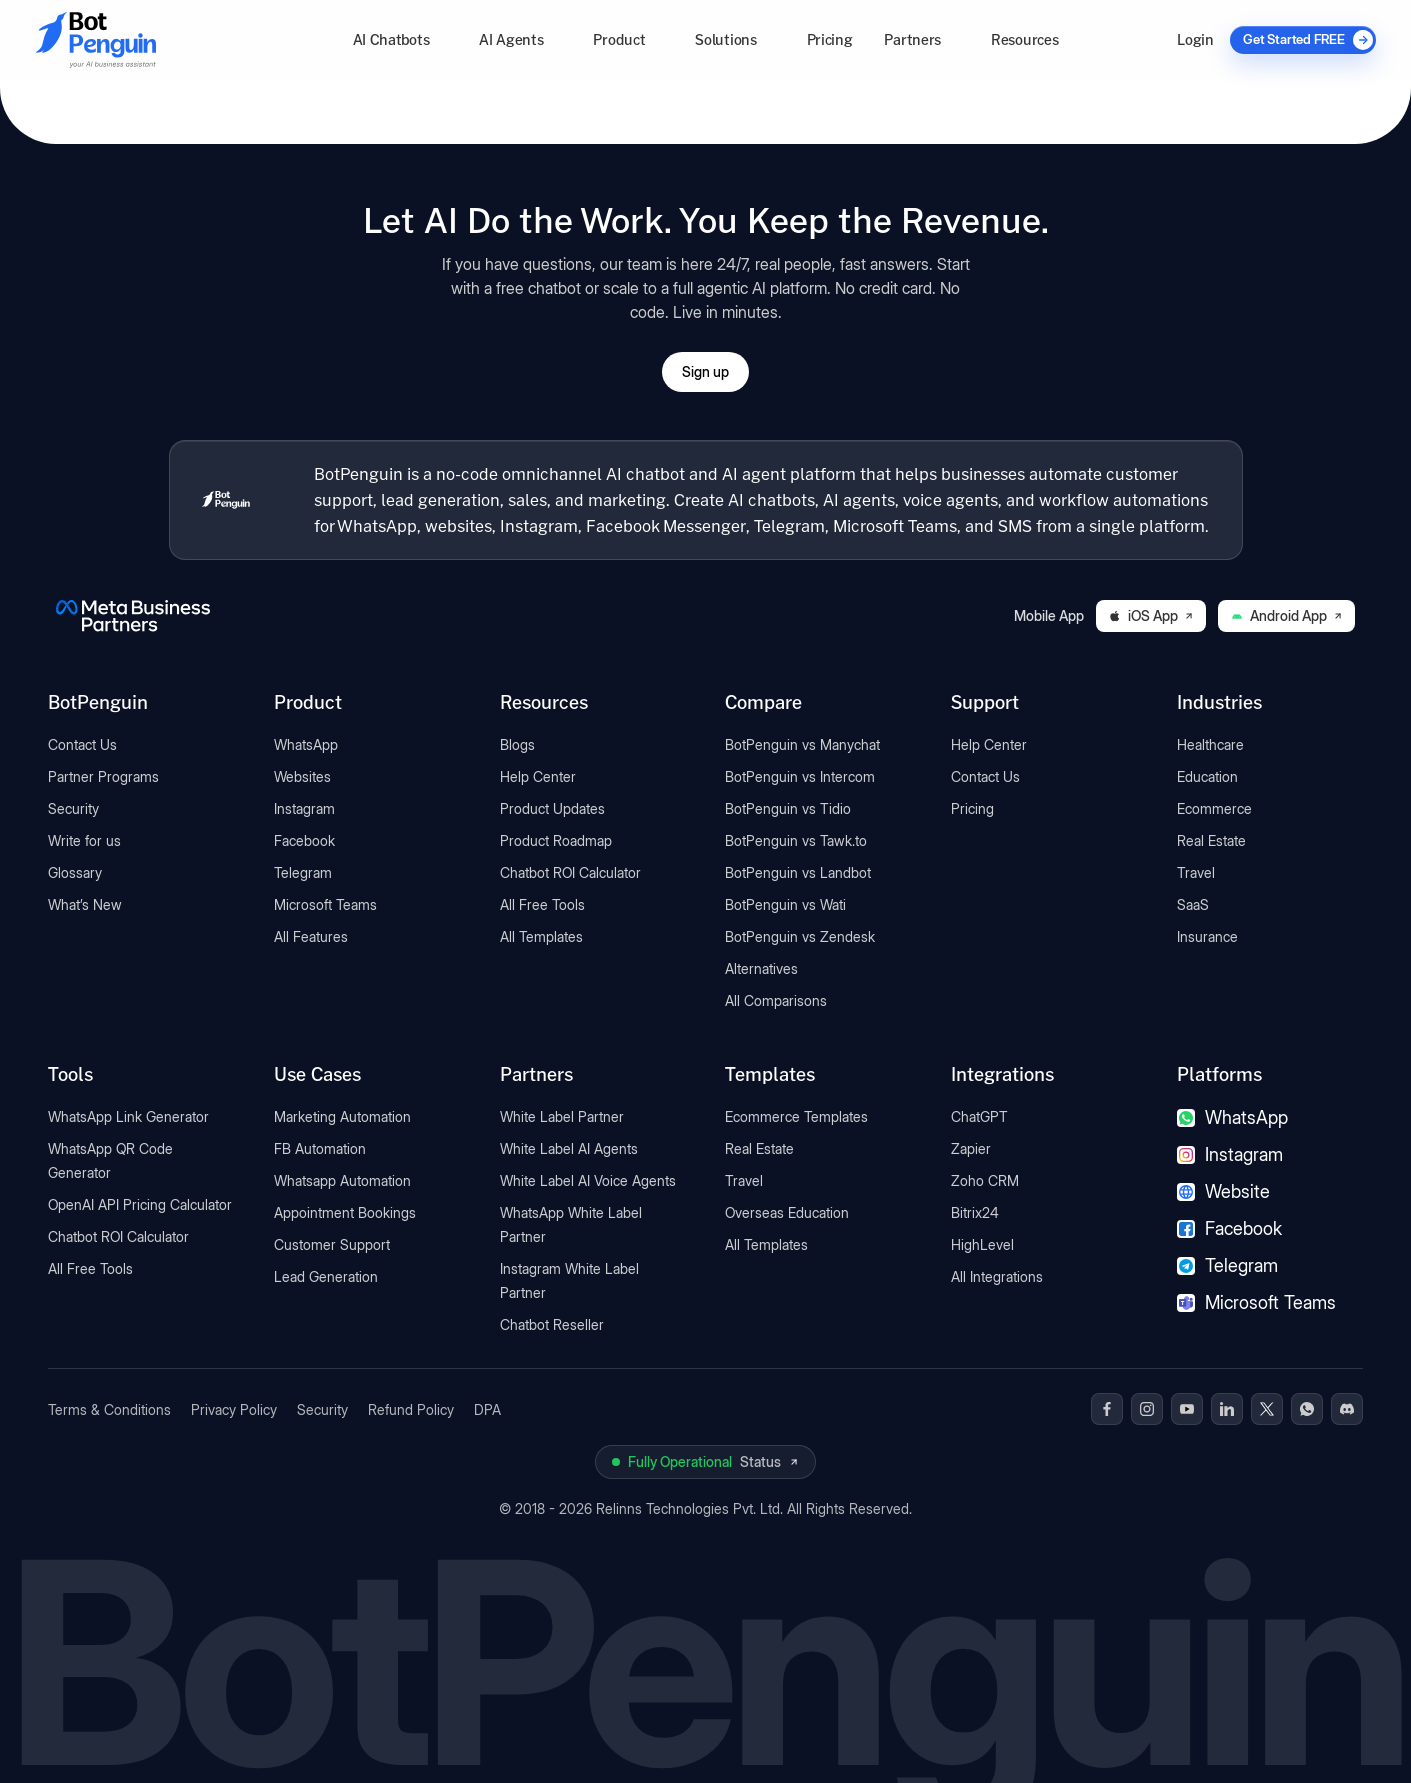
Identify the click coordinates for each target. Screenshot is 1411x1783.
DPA (487, 1409)
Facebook (304, 840)
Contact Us (82, 744)
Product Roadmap (556, 840)
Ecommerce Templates (796, 1116)
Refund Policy (411, 1409)
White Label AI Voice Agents (588, 1180)
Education (1207, 776)
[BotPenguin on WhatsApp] (1307, 1409)
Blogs (517, 744)
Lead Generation (326, 1276)
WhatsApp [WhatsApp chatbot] (1232, 1117)
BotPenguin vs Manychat (802, 744)
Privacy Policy (234, 1409)
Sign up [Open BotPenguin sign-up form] (705, 371)
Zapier (971, 1148)
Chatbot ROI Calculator (570, 872)
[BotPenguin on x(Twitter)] (1267, 1409)
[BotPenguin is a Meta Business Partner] (133, 616)
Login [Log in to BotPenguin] (1195, 39)
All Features (311, 936)
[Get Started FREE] (1303, 40)
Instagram (304, 808)
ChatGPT (979, 1116)
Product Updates (552, 808)
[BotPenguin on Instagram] (1147, 1409)
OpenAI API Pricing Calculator (140, 1204)
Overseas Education (787, 1212)
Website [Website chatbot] (1223, 1191)
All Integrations (997, 1276)
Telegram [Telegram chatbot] (1227, 1265)
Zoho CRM (985, 1180)
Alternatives (761, 968)
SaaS (1193, 904)
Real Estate (1211, 840)
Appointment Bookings (345, 1212)
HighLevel (982, 1244)
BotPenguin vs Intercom (800, 776)
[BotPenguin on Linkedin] (1227, 1409)
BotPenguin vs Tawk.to (796, 840)
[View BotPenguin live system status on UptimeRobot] (705, 1462)
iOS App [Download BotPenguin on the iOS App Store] (1151, 615)
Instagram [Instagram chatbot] (1230, 1154)
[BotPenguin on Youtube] (1187, 1409)
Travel (1196, 872)
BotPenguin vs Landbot (798, 872)
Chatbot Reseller (552, 1324)
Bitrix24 (975, 1212)
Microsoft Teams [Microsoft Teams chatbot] (1256, 1302)
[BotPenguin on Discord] (1347, 1409)
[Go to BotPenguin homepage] (144, 39)
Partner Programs (103, 776)
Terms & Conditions (109, 1409)
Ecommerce (1214, 808)
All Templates (541, 936)
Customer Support (332, 1244)
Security (73, 808)
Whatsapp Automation (342, 1180)
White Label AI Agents (569, 1148)
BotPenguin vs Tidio (788, 808)
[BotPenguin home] (226, 500)
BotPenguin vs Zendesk (800, 936)
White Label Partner (562, 1116)
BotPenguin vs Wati (785, 904)
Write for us (84, 840)
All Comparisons (776, 1000)
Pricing (830, 39)
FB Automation (320, 1148)
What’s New (85, 904)
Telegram (303, 872)
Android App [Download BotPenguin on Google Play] (1286, 615)
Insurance (1207, 936)
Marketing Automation (342, 1116)
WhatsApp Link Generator (128, 1116)
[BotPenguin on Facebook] (1107, 1409)
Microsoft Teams (325, 904)
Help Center (538, 776)
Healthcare (1210, 744)
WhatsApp (306, 744)
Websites (302, 776)
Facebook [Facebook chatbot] (1229, 1228)
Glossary (75, 872)
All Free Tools (542, 904)
